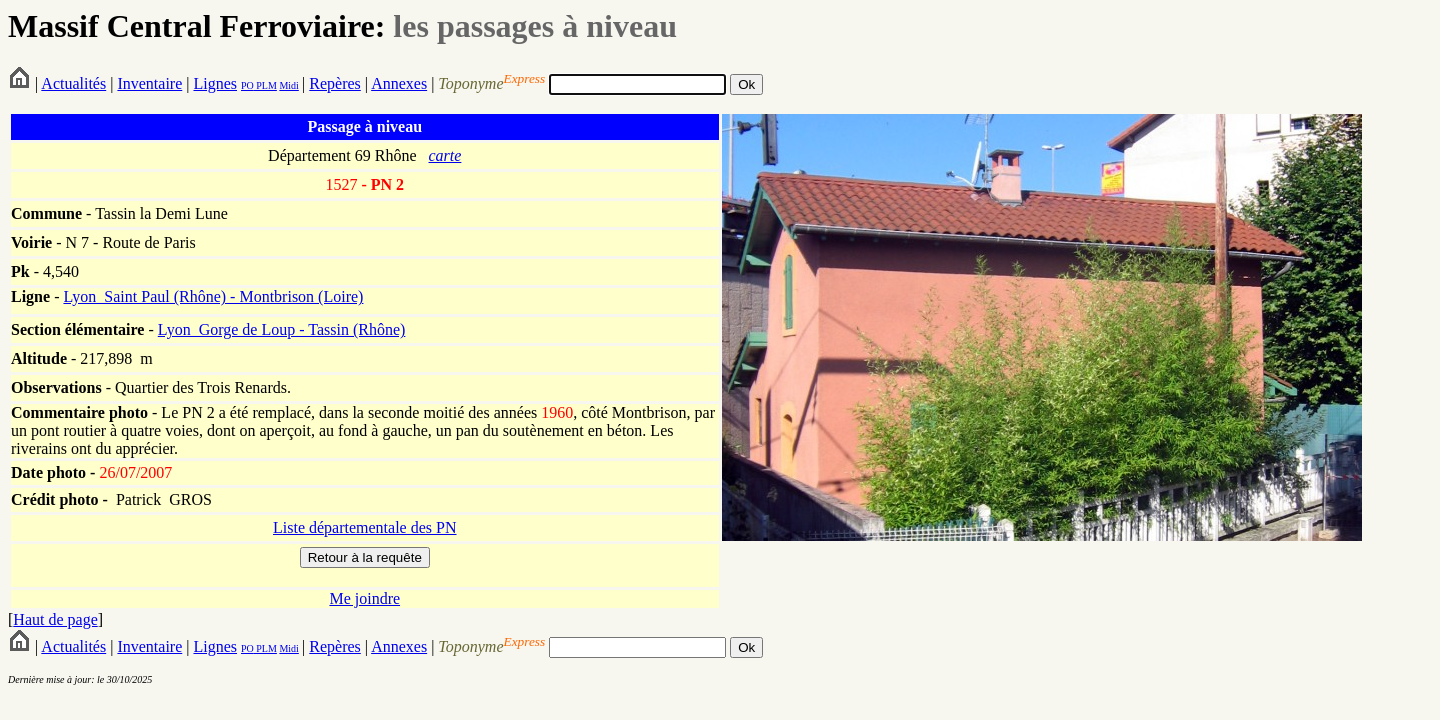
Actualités (73, 83)
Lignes (215, 83)
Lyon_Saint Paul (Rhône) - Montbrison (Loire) (213, 296)
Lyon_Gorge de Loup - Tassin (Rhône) (282, 329)
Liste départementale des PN (365, 527)
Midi (288, 85)
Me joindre (364, 598)
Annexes (399, 83)
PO (247, 85)
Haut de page (55, 619)
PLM (265, 85)
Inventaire (149, 83)
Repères (335, 83)
